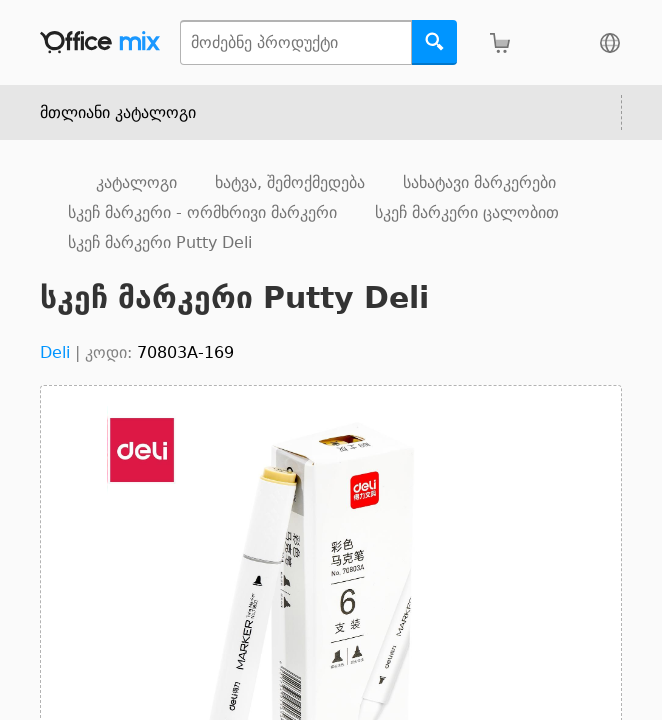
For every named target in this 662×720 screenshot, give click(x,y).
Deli (55, 352)
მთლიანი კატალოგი (118, 112)
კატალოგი (136, 182)
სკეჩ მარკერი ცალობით (467, 212)
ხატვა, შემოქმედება (290, 182)
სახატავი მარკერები (479, 182)
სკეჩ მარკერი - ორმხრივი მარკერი (202, 212)
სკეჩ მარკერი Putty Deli (160, 242)
